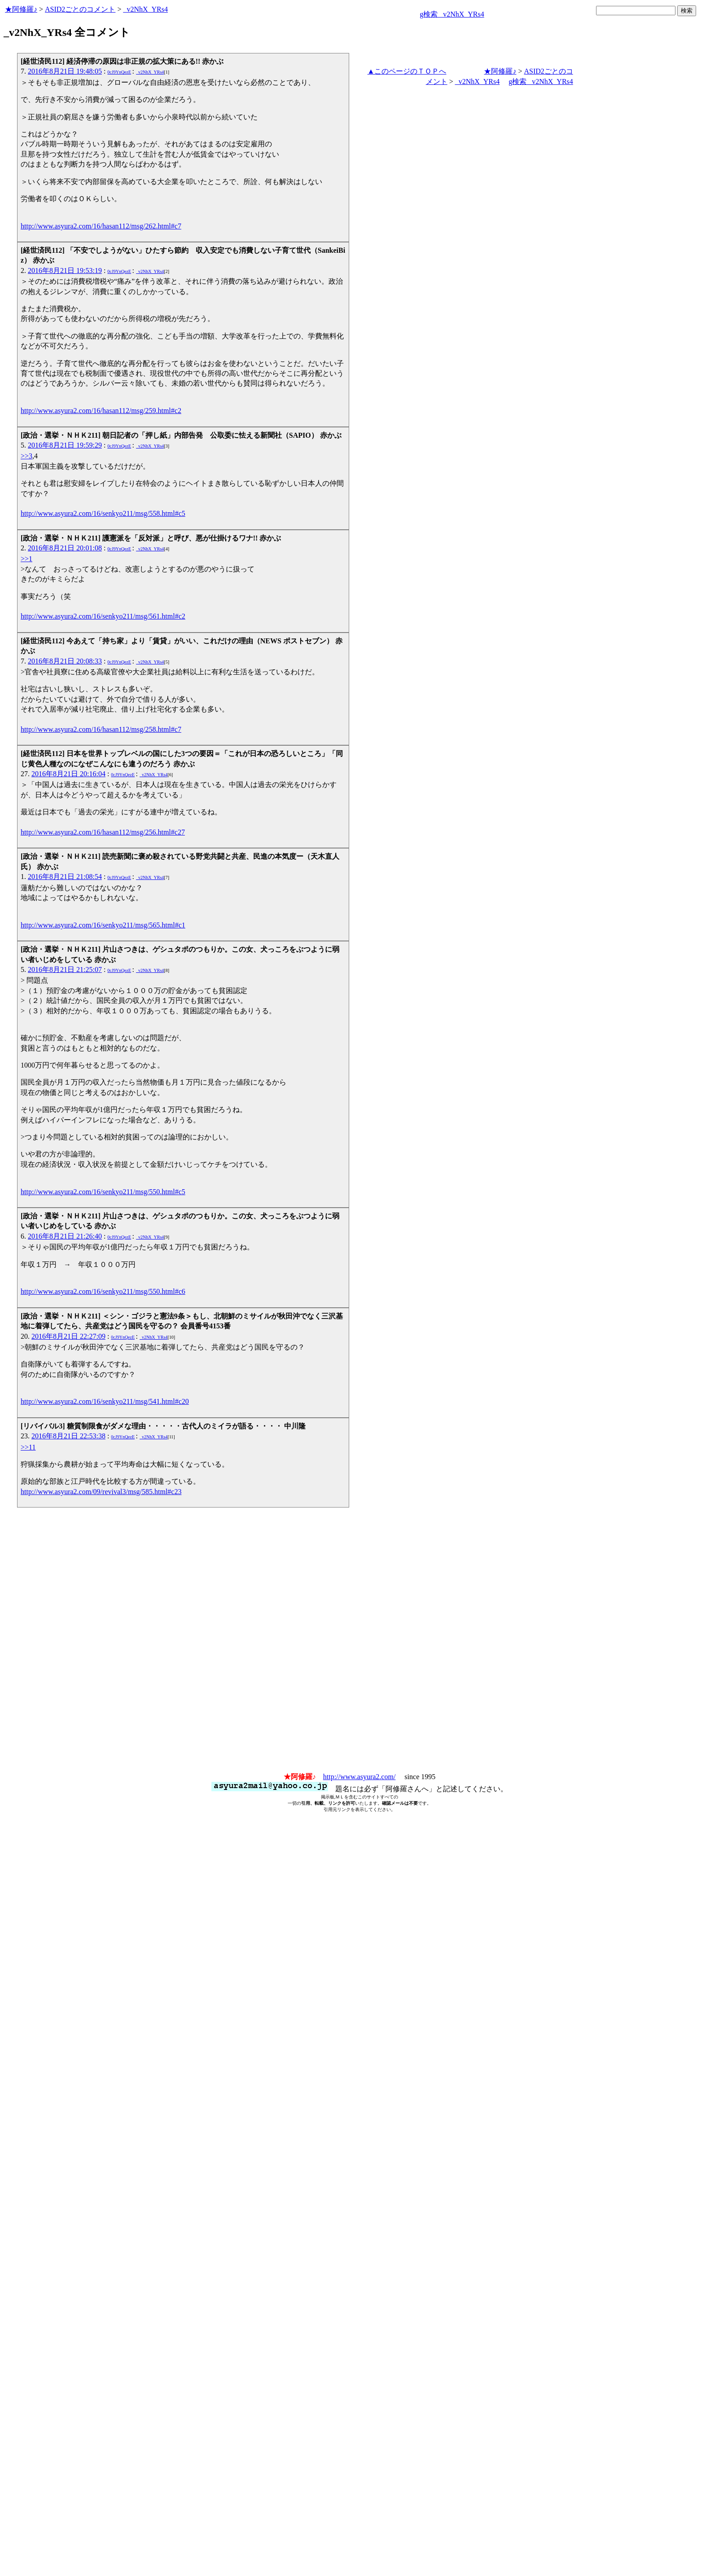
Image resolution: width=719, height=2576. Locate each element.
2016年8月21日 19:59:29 (65, 445)
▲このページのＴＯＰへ (407, 71)
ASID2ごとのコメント (80, 9)
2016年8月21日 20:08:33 (65, 661)
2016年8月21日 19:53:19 (65, 270)
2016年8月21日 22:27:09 (68, 1336)
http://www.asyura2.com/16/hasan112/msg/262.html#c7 (101, 226)
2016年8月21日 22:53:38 (68, 1436)
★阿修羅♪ (21, 9)
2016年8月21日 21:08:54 (65, 876)
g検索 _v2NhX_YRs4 (452, 14)
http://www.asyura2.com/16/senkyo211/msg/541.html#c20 (105, 1401)
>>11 (28, 1447)
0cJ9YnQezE (119, 72)
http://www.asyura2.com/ (359, 1776)
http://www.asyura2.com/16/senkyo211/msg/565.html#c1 (103, 925)
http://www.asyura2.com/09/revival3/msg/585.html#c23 (101, 1491)
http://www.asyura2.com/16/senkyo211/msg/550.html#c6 (103, 1291)
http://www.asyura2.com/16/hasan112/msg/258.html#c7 (101, 729)
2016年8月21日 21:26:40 (65, 1236)
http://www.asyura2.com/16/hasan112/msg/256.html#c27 (103, 832)
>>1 (26, 559)
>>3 (26, 456)
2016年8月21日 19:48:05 (65, 71)
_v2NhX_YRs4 (145, 9)
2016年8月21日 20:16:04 (68, 774)
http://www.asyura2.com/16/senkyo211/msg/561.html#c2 (103, 616)
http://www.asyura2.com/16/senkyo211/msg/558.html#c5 (103, 513)
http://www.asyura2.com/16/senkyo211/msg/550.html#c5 (103, 1192)
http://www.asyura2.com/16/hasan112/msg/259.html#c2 (101, 410)
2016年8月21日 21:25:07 (65, 969)
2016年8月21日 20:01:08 (65, 548)
